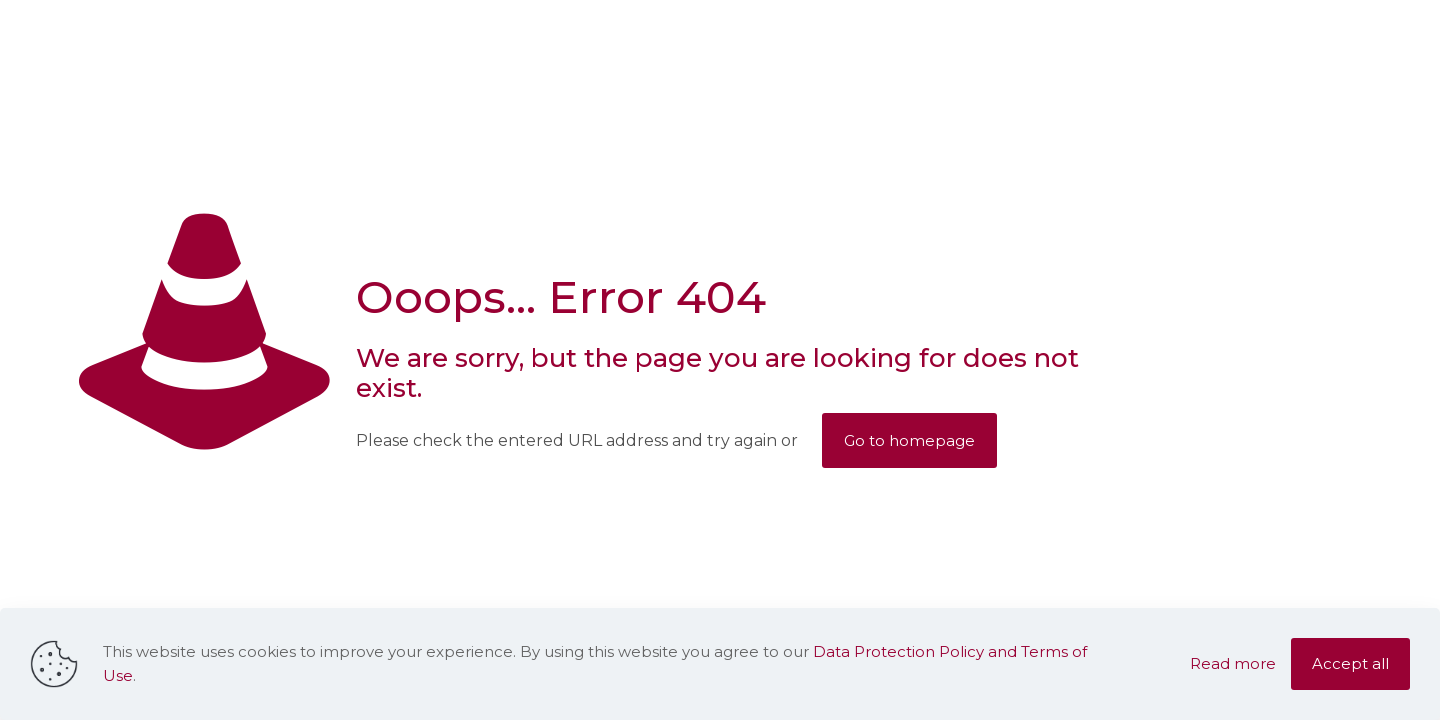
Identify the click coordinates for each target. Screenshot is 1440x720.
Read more (1233, 663)
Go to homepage (909, 440)
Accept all (1350, 663)
